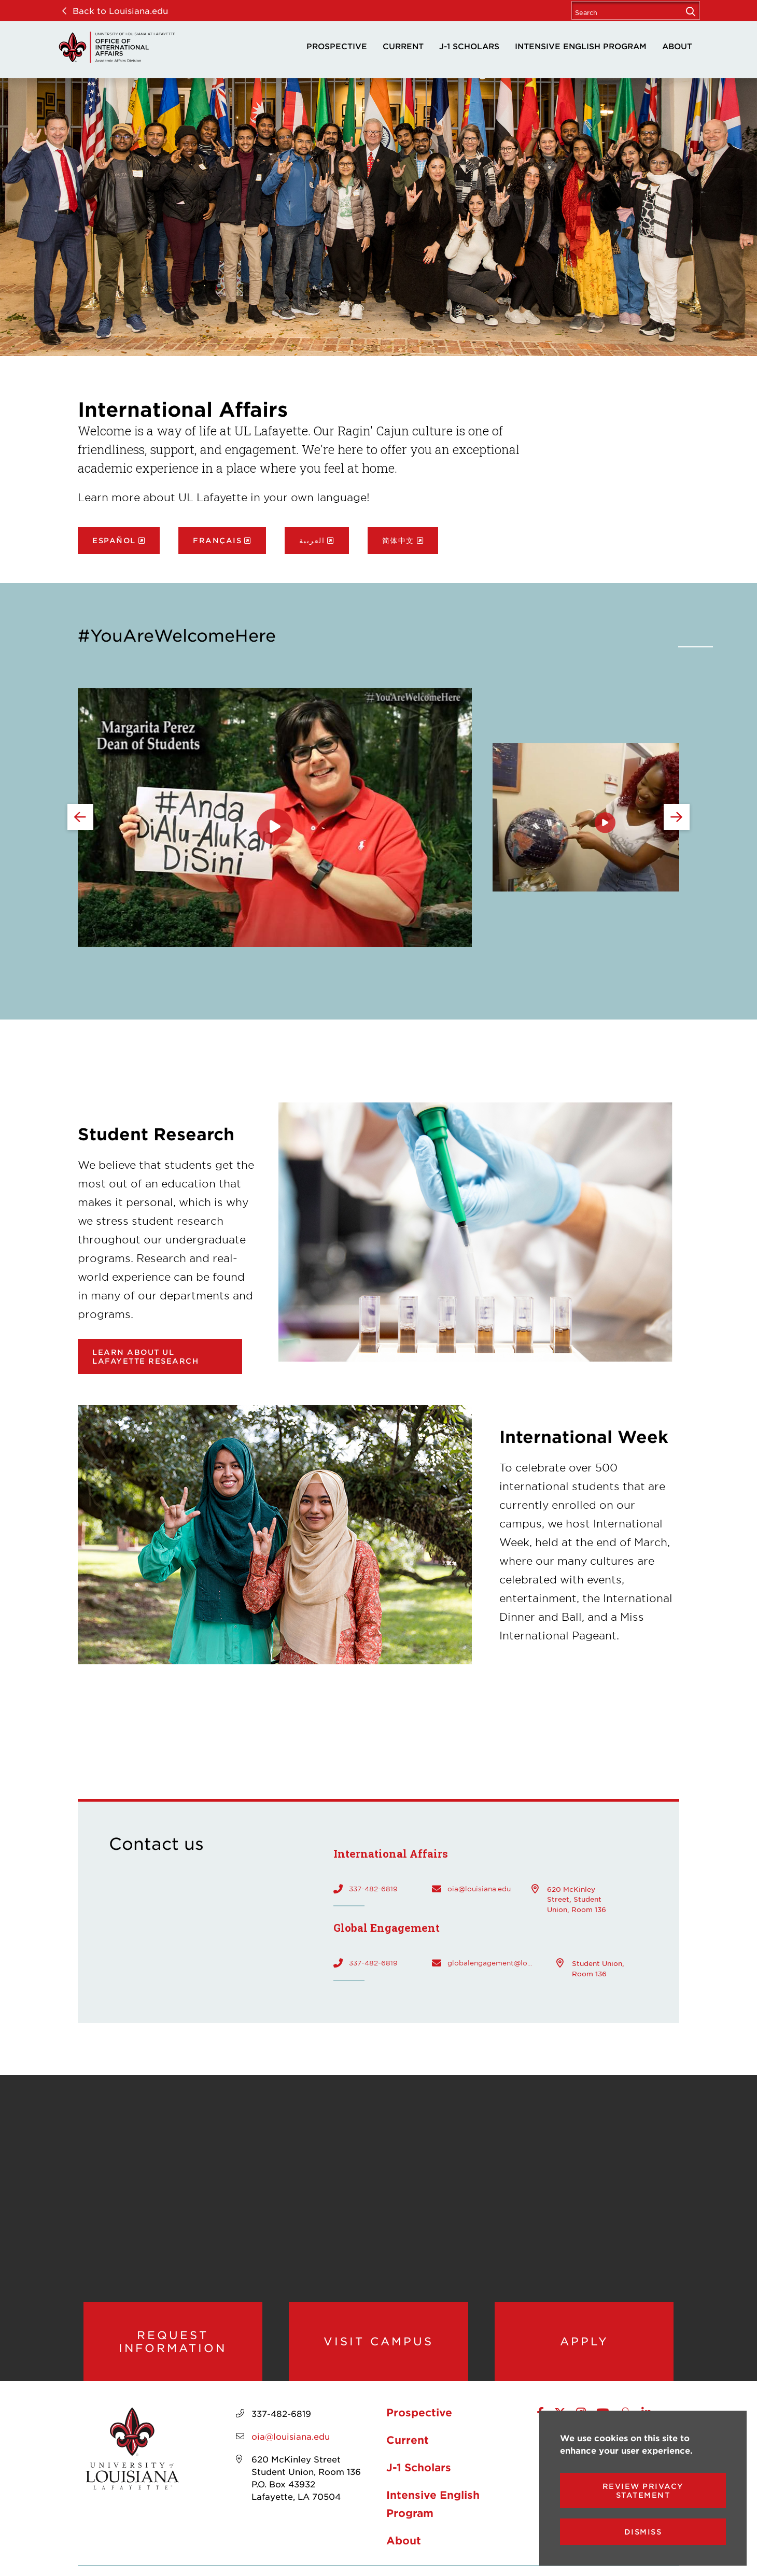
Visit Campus (378, 2346)
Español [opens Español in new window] (114, 540)
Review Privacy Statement (643, 2490)
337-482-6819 (373, 1889)
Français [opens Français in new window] (217, 540)
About (677, 46)
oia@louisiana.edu (479, 1889)
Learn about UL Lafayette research (145, 1356)
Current (403, 46)
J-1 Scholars (469, 46)
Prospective (336, 46)
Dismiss (643, 2531)
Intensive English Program (581, 46)
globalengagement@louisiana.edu (491, 1963)
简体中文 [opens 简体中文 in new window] (398, 540)
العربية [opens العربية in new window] (312, 540)
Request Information (173, 2346)
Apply (584, 2346)
